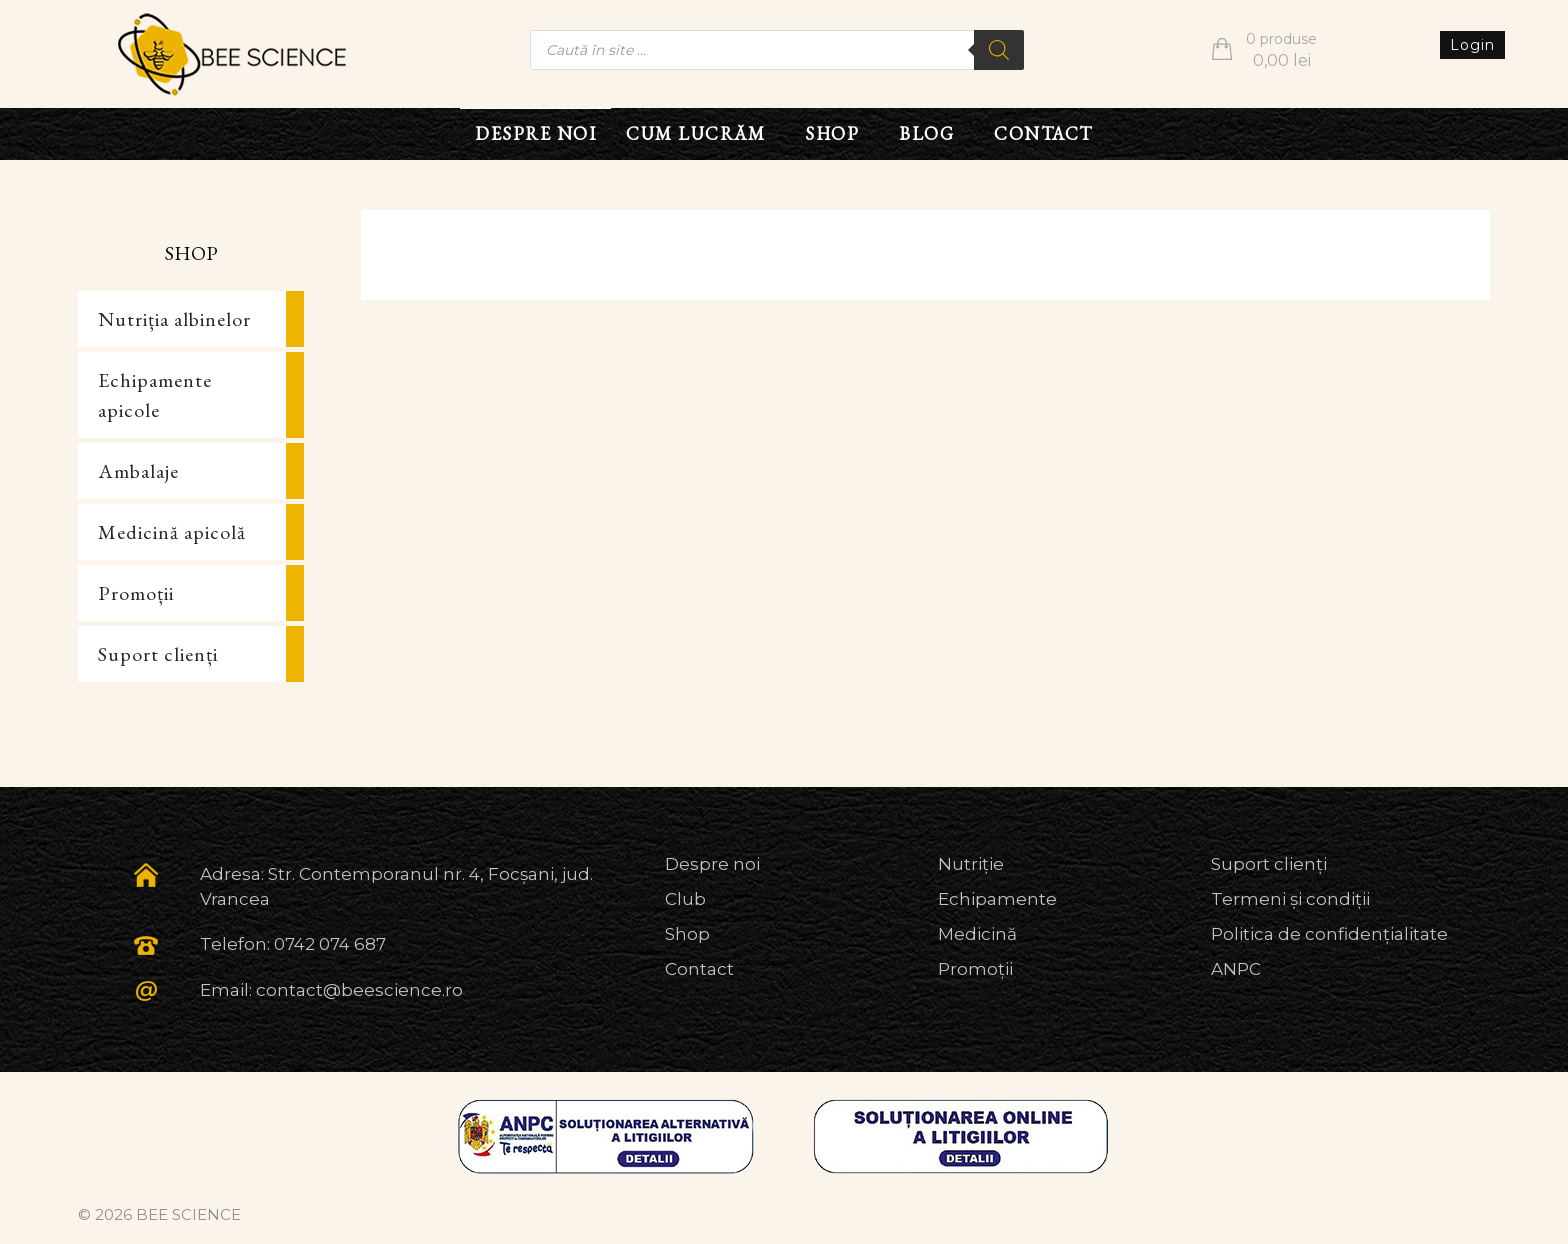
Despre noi (712, 864)
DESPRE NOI (535, 133)
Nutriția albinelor (174, 319)
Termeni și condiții (1290, 899)
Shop (687, 934)
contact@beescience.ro (359, 990)
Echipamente (997, 899)
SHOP (832, 133)
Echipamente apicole (155, 395)
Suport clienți (158, 654)
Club (685, 899)
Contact (699, 969)
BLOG (926, 133)
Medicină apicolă (172, 532)
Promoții (136, 593)
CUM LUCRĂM (695, 133)
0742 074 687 (330, 944)
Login (1472, 45)
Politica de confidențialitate (1329, 934)
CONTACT (1043, 133)
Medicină (977, 934)
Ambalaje (138, 471)
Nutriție (971, 864)
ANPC (1236, 969)
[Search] (999, 50)
